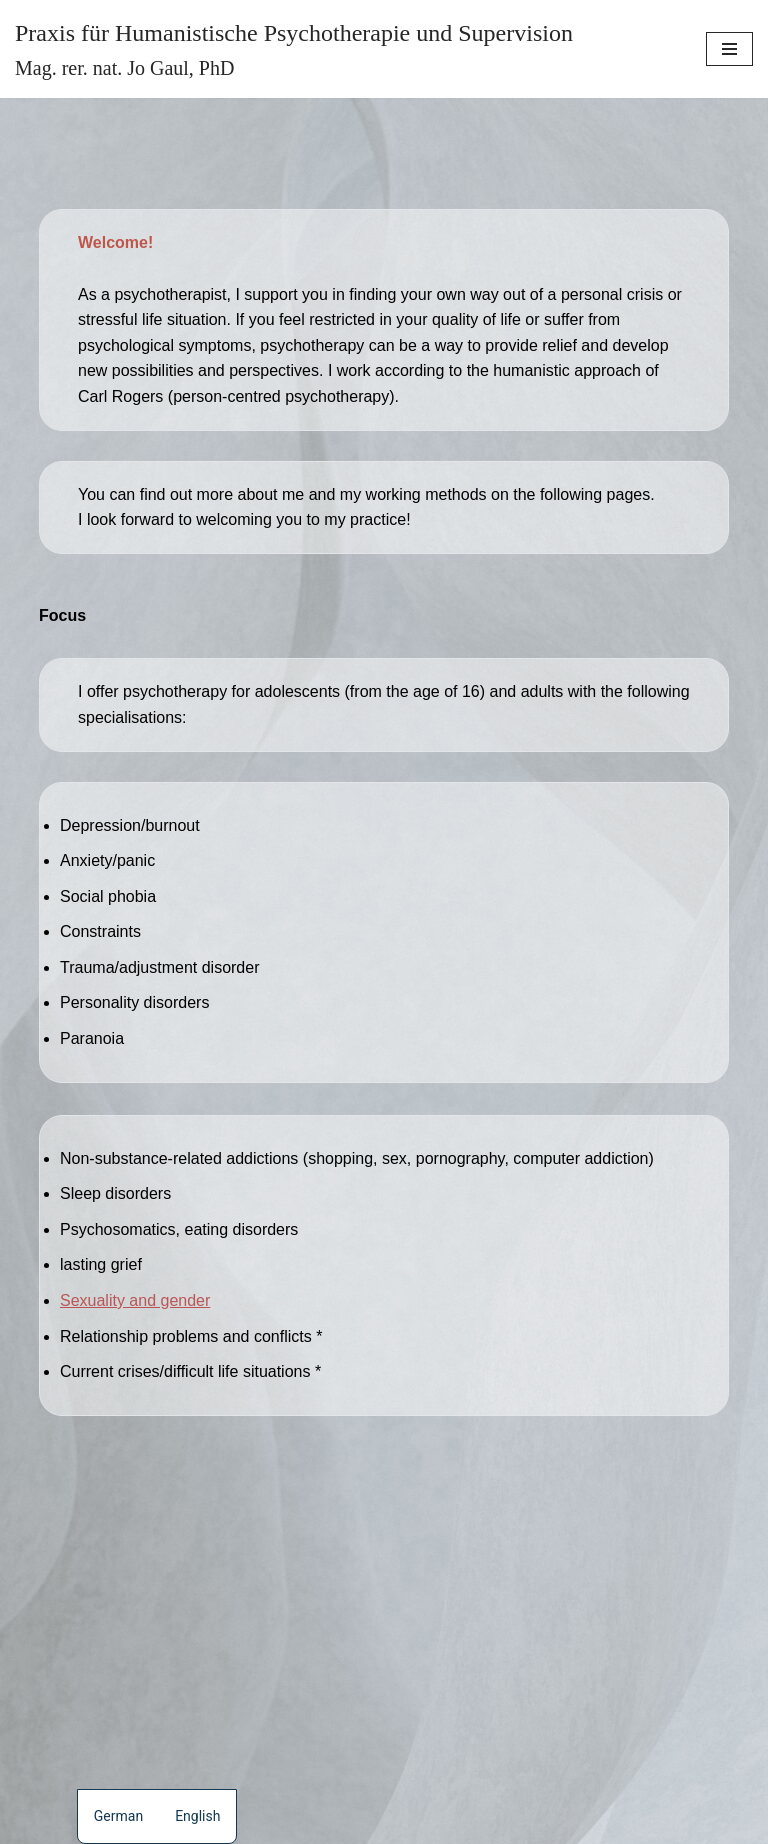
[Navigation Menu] (729, 49)
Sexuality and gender (135, 1300)
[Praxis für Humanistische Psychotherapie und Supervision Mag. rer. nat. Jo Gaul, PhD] (294, 49)
